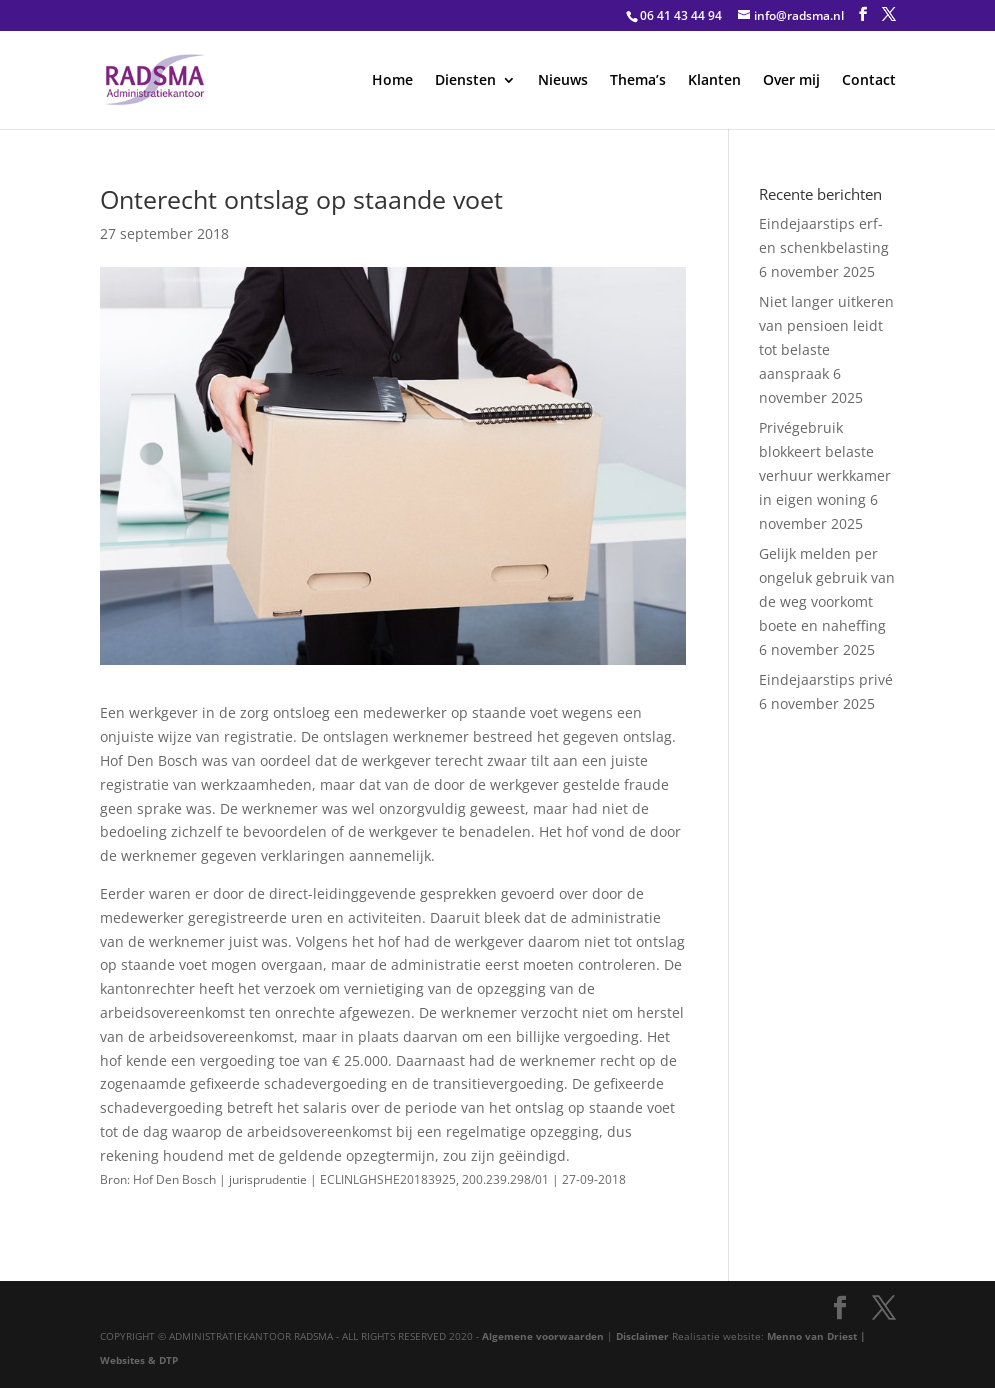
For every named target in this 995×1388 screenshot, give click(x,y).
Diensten (465, 81)
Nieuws (563, 81)
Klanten (714, 81)
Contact (869, 81)
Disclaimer (642, 1336)
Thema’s (638, 81)
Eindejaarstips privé (826, 679)
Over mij (791, 81)
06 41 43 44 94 (681, 15)
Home (392, 81)
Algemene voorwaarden (543, 1336)
